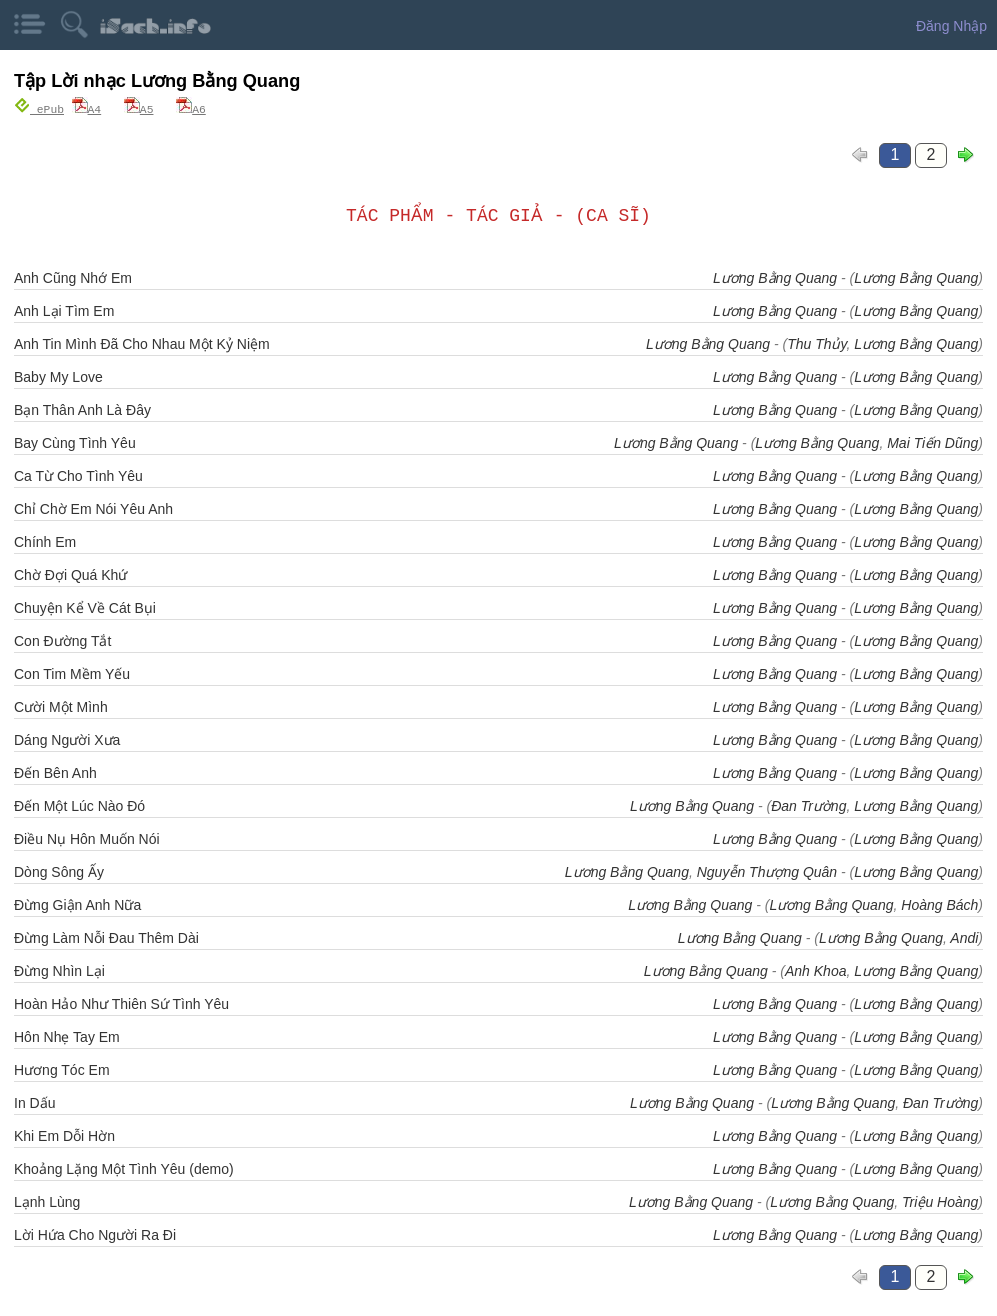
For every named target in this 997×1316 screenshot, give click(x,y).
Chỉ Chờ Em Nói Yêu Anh (93, 508)
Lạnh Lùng (47, 1201)
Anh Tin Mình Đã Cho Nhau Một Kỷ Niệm (142, 343)
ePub (39, 108)
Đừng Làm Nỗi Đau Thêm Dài (106, 937)
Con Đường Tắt (62, 640)
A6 (191, 108)
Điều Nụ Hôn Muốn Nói (87, 838)
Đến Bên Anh (55, 772)
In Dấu (34, 1102)
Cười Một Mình (61, 706)
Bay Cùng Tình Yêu (75, 442)
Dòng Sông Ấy (59, 871)
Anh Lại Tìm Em (64, 310)
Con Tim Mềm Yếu (72, 673)
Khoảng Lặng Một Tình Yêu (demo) (124, 1168)
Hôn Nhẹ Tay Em (67, 1036)
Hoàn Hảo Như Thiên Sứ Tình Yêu (121, 1003)
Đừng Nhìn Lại (59, 970)
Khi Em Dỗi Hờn (64, 1135)
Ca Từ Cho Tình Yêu (78, 475)
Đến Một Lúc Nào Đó (79, 805)
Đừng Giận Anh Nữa (77, 904)
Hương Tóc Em (62, 1069)
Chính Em (45, 541)
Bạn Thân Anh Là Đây (82, 409)
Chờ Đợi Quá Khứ (70, 574)
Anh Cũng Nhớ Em (73, 277)
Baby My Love (58, 376)
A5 (139, 108)
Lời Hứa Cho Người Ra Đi (95, 1234)
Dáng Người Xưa (67, 739)
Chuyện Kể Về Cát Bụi (85, 607)
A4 (87, 108)
